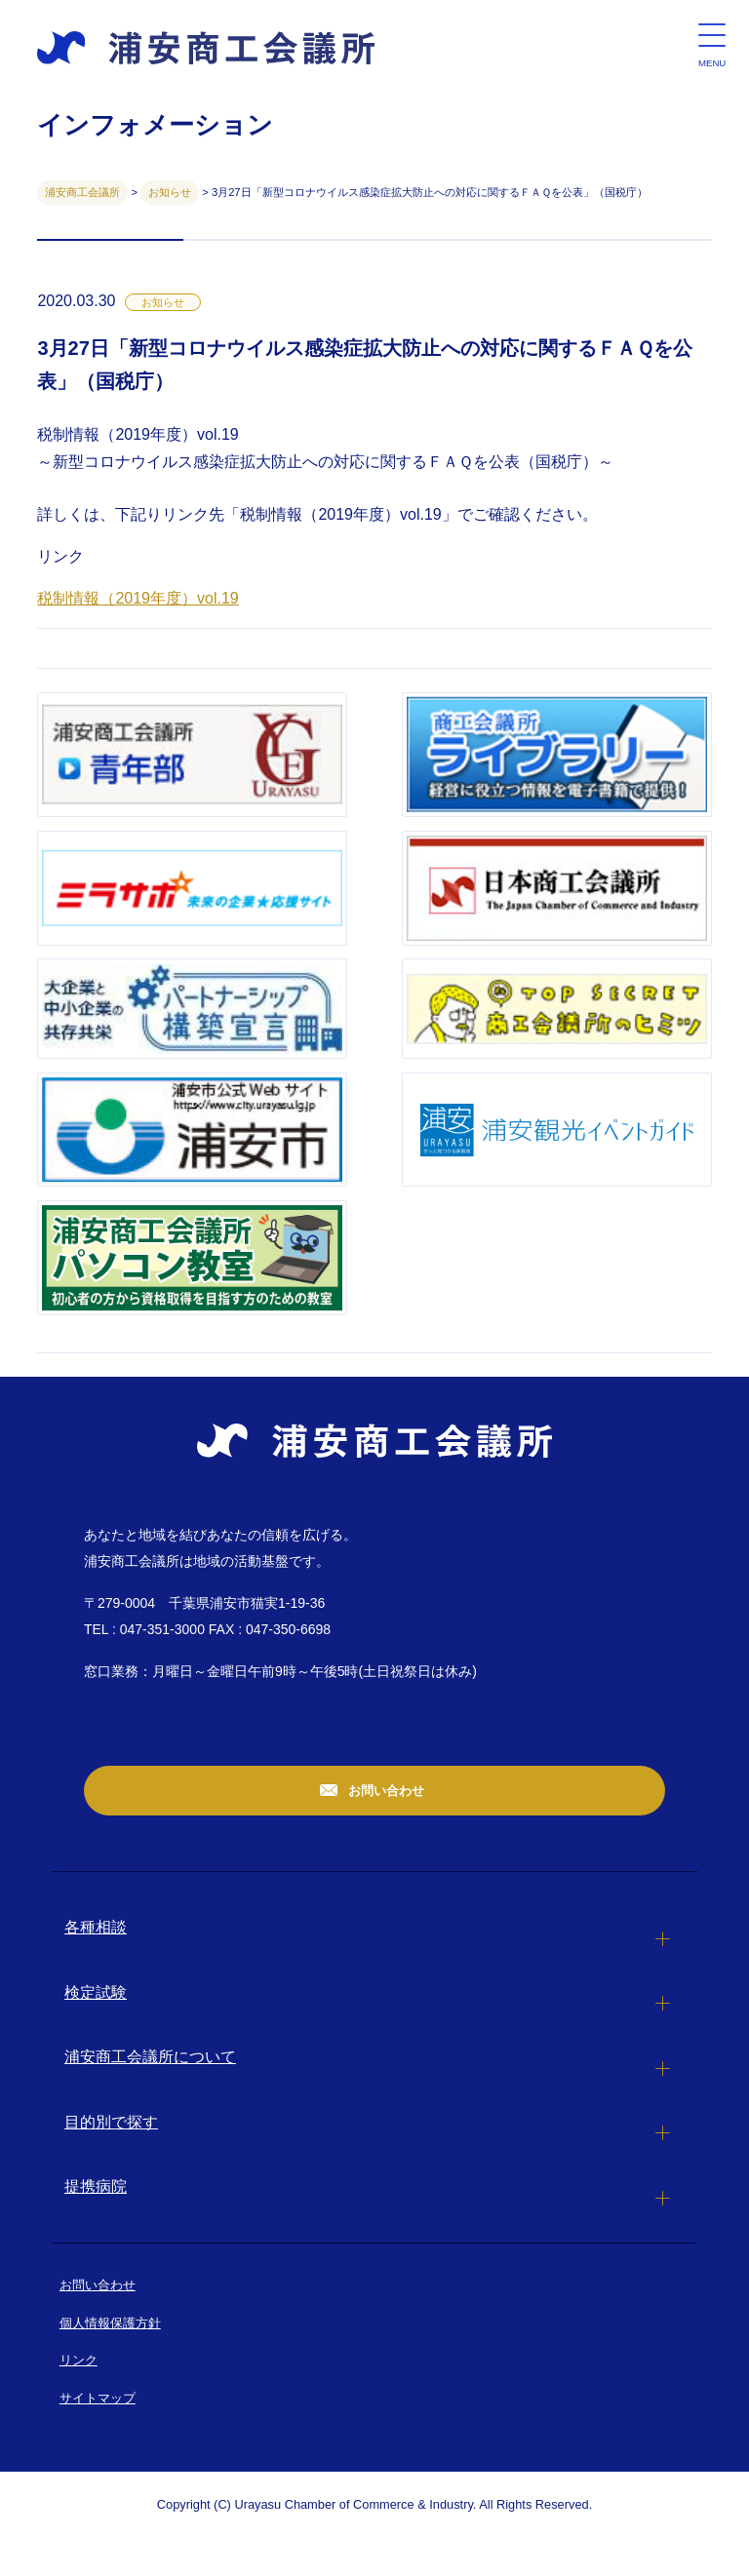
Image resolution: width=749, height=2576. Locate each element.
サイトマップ (97, 2398)
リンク (78, 2360)
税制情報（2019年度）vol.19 (137, 598)
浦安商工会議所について (150, 2057)
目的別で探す (111, 2122)
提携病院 (95, 2186)
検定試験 (95, 1992)
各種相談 (95, 1927)
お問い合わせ (385, 1790)
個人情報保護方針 (110, 2323)
